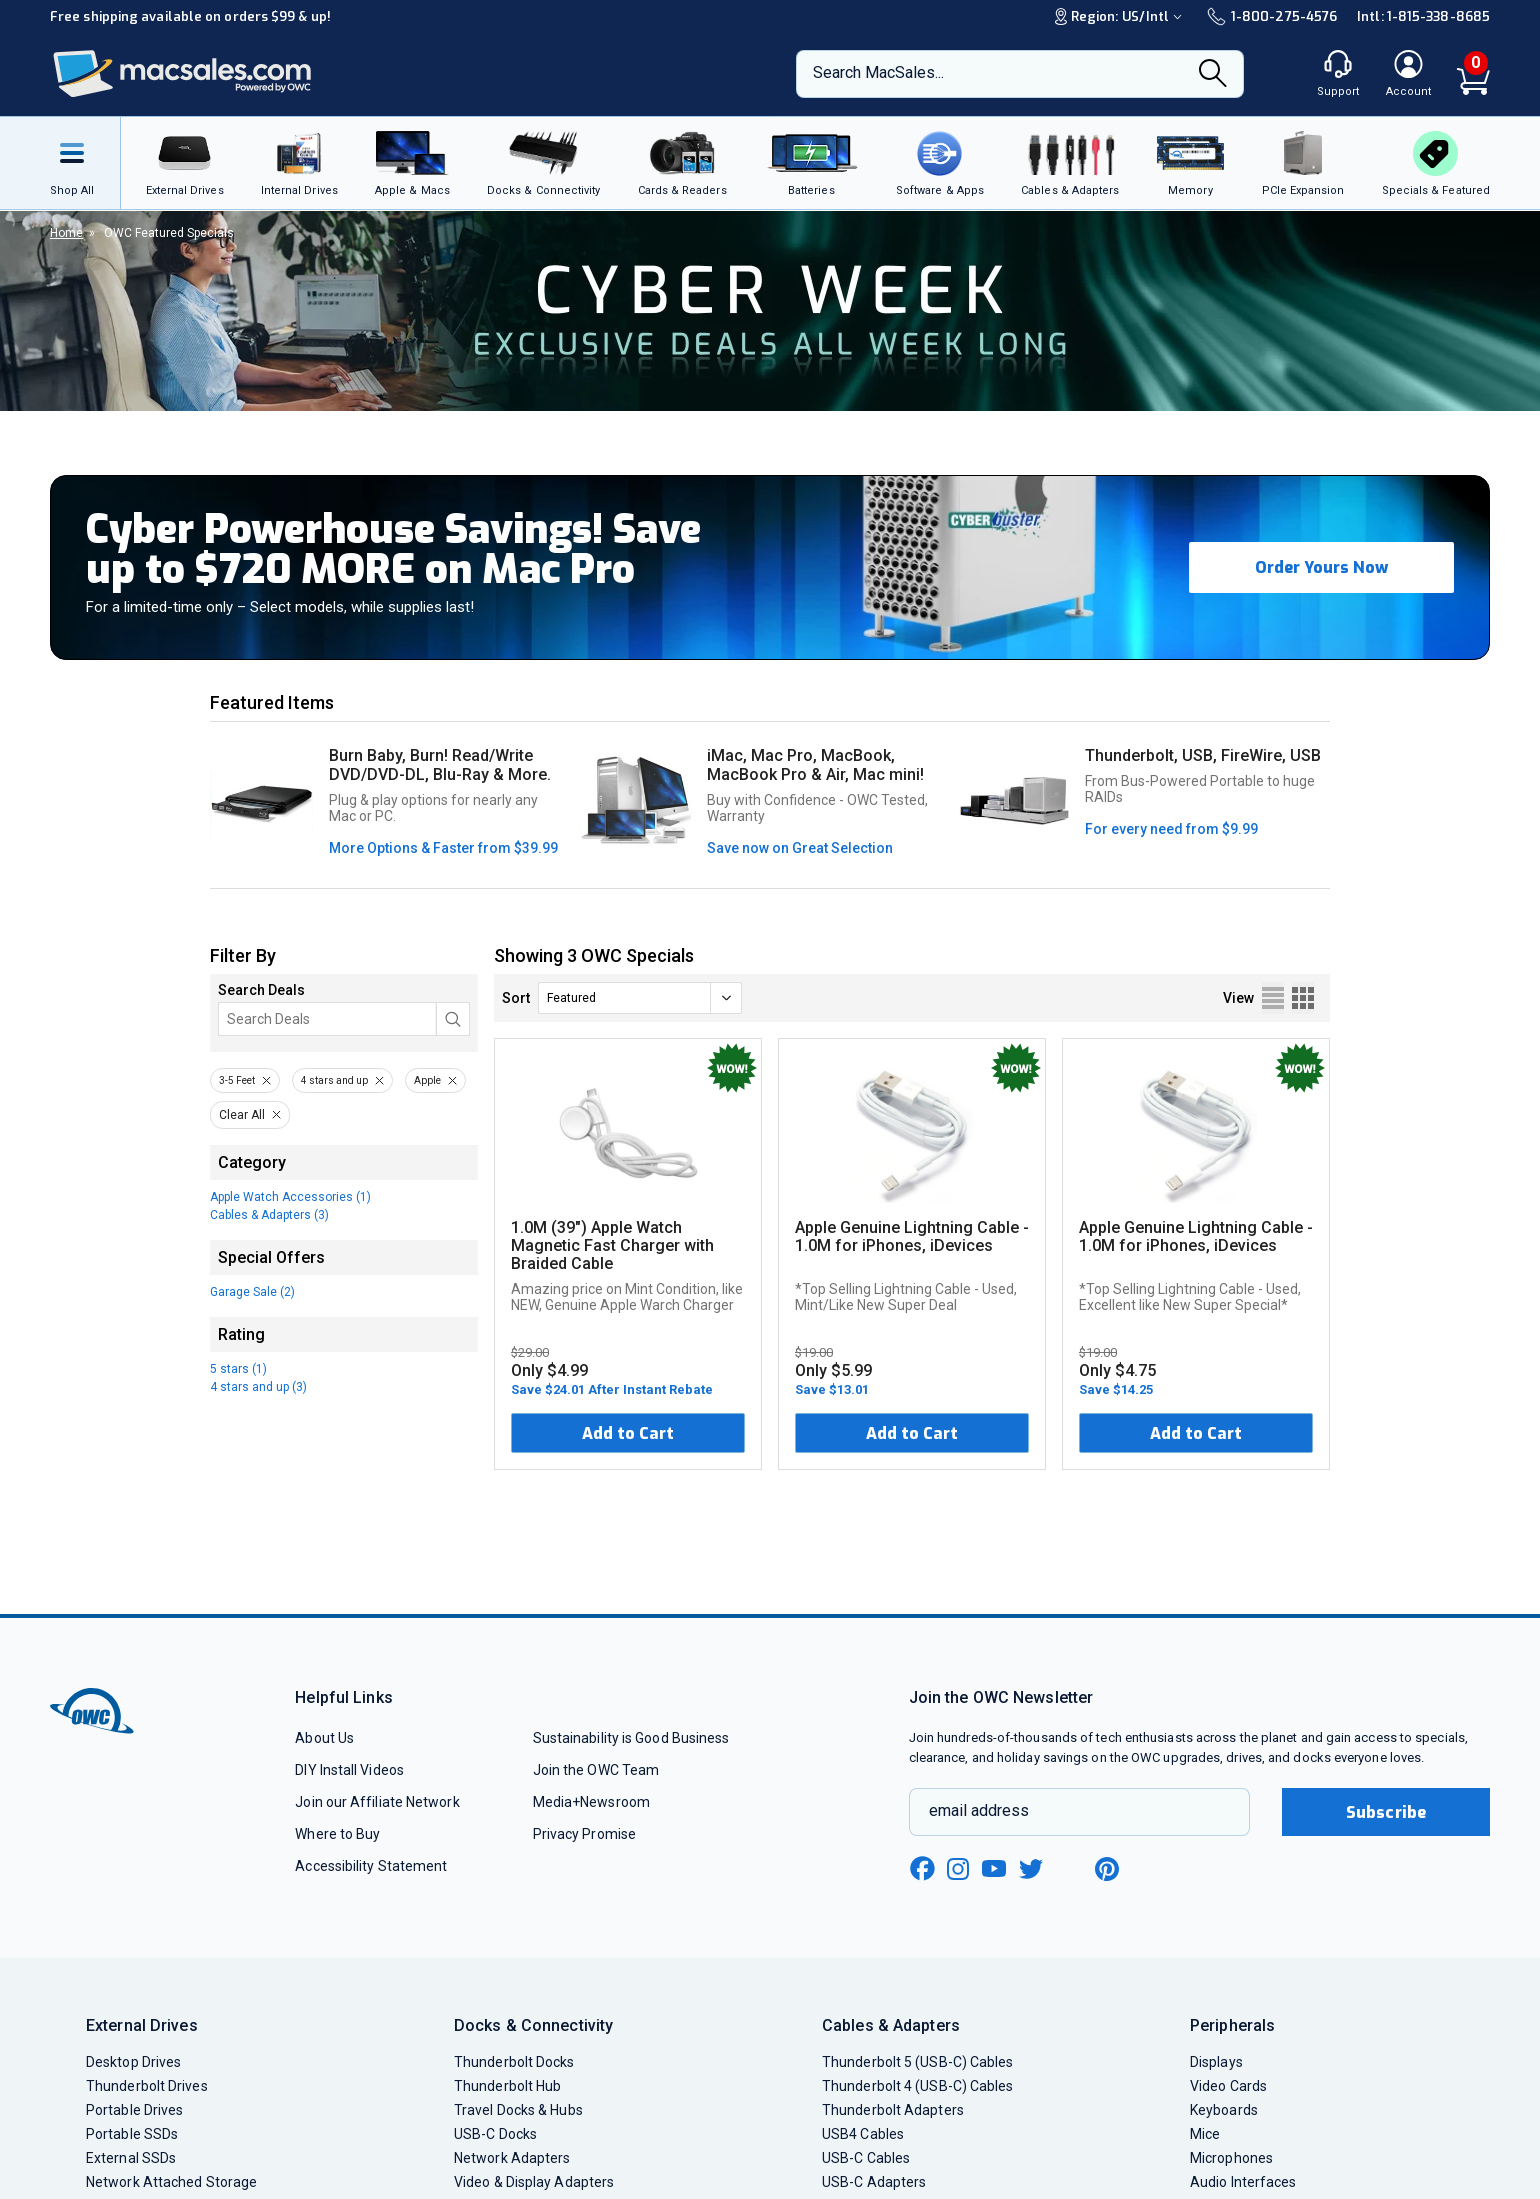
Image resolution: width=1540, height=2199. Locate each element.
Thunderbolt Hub (507, 2086)
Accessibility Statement (371, 1866)
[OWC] (183, 74)
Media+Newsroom (591, 1802)
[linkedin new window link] (1070, 1869)
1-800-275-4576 (1272, 16)
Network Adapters (512, 2158)
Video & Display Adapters (534, 2182)
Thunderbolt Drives (147, 2086)
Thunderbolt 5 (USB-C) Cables (918, 2062)
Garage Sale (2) (252, 1292)
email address (979, 1810)
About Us (324, 1738)
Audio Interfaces (1243, 2182)
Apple (427, 1080)
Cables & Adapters (891, 2025)
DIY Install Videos (349, 1770)
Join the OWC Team (596, 1770)
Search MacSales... (878, 72)
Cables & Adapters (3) (269, 1215)
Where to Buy (337, 1834)
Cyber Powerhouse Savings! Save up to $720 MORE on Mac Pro (393, 549)
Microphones (1231, 2158)
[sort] (640, 998)
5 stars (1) (238, 1369)
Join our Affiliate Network (377, 1802)
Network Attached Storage (171, 2182)
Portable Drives (134, 2110)
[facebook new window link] (922, 1869)
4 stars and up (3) (258, 1387)
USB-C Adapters (874, 2182)
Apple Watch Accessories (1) (290, 1197)
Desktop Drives (133, 2062)
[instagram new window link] (958, 1869)
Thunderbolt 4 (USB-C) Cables (918, 2086)
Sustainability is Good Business (631, 1738)
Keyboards (1224, 2110)
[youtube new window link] (994, 1868)
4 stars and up (334, 1080)
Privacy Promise (584, 1834)
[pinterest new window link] (1107, 1869)
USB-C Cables (866, 2158)
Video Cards (1228, 2086)
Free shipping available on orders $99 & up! (190, 16)
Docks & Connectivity (533, 2025)
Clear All (242, 1115)
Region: (1121, 16)
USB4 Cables (863, 2134)
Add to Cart (628, 1433)
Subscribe (1386, 1812)
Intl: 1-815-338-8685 (1423, 16)
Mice (1205, 2134)
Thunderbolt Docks (514, 2062)
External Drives (142, 2025)
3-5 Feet (237, 1080)
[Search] (1213, 75)
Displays (1216, 2062)
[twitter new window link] (1032, 1866)
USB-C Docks (495, 2134)
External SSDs (131, 2158)
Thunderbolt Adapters (893, 2110)
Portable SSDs (132, 2134)
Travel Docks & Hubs (518, 2110)
